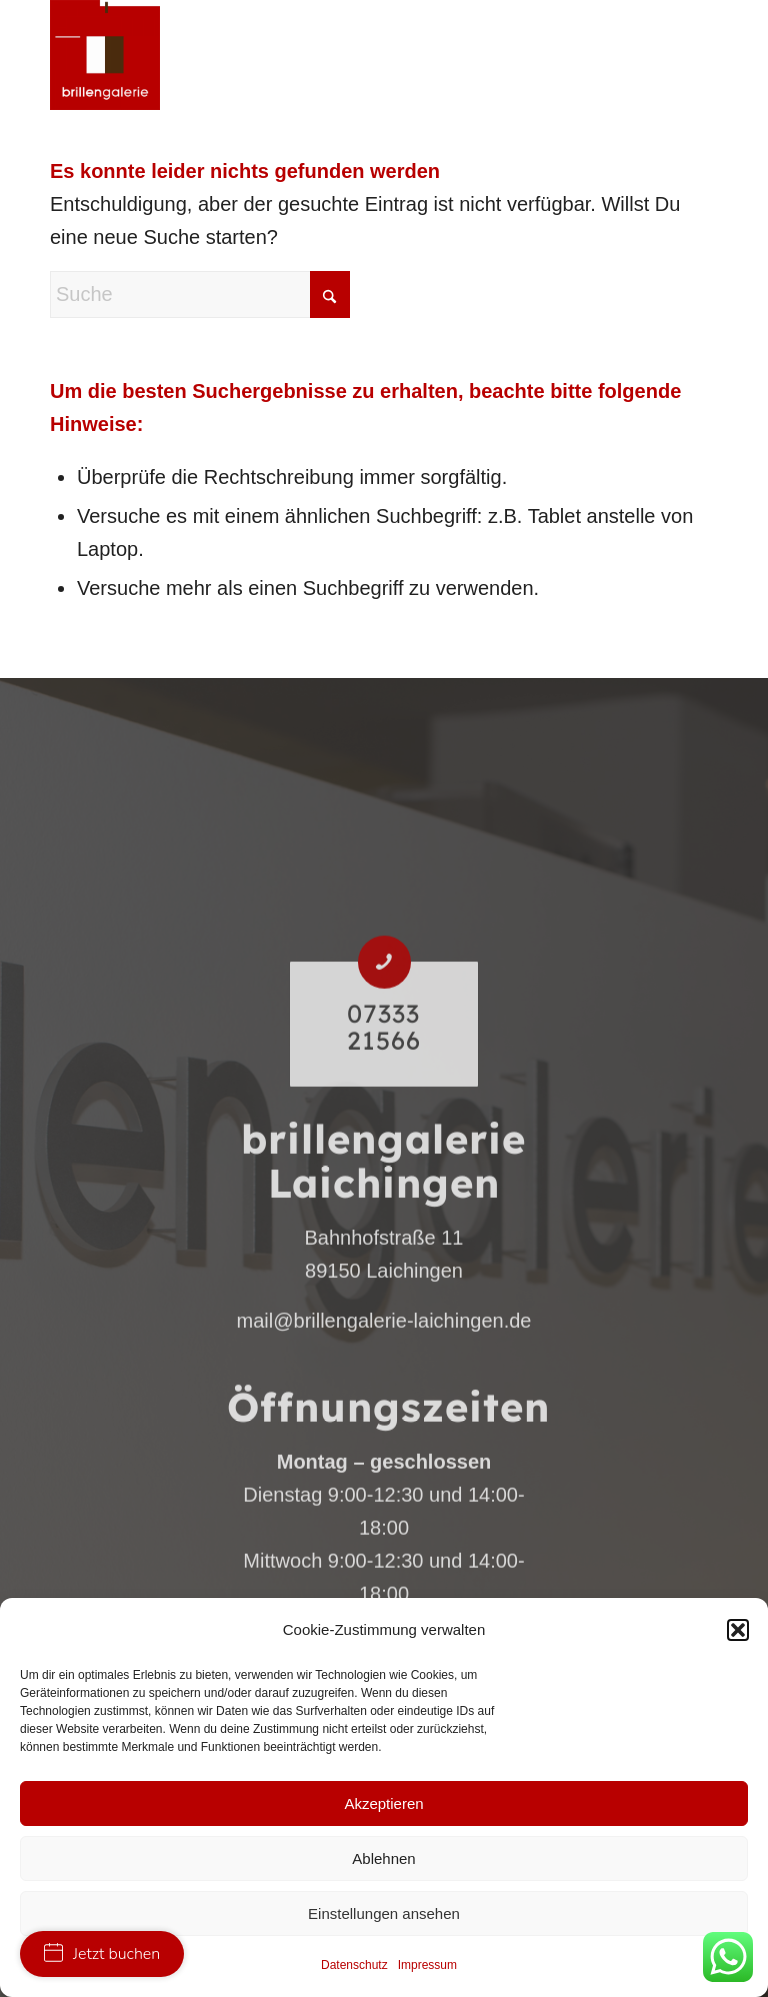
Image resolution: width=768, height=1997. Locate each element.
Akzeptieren (383, 1803)
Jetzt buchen (102, 1954)
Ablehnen (383, 1858)
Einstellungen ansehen (384, 1913)
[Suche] (200, 294)
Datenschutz (354, 1965)
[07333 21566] (384, 1094)
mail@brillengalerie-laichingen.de (384, 1453)
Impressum (427, 1965)
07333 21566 (384, 1159)
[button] (738, 1630)
